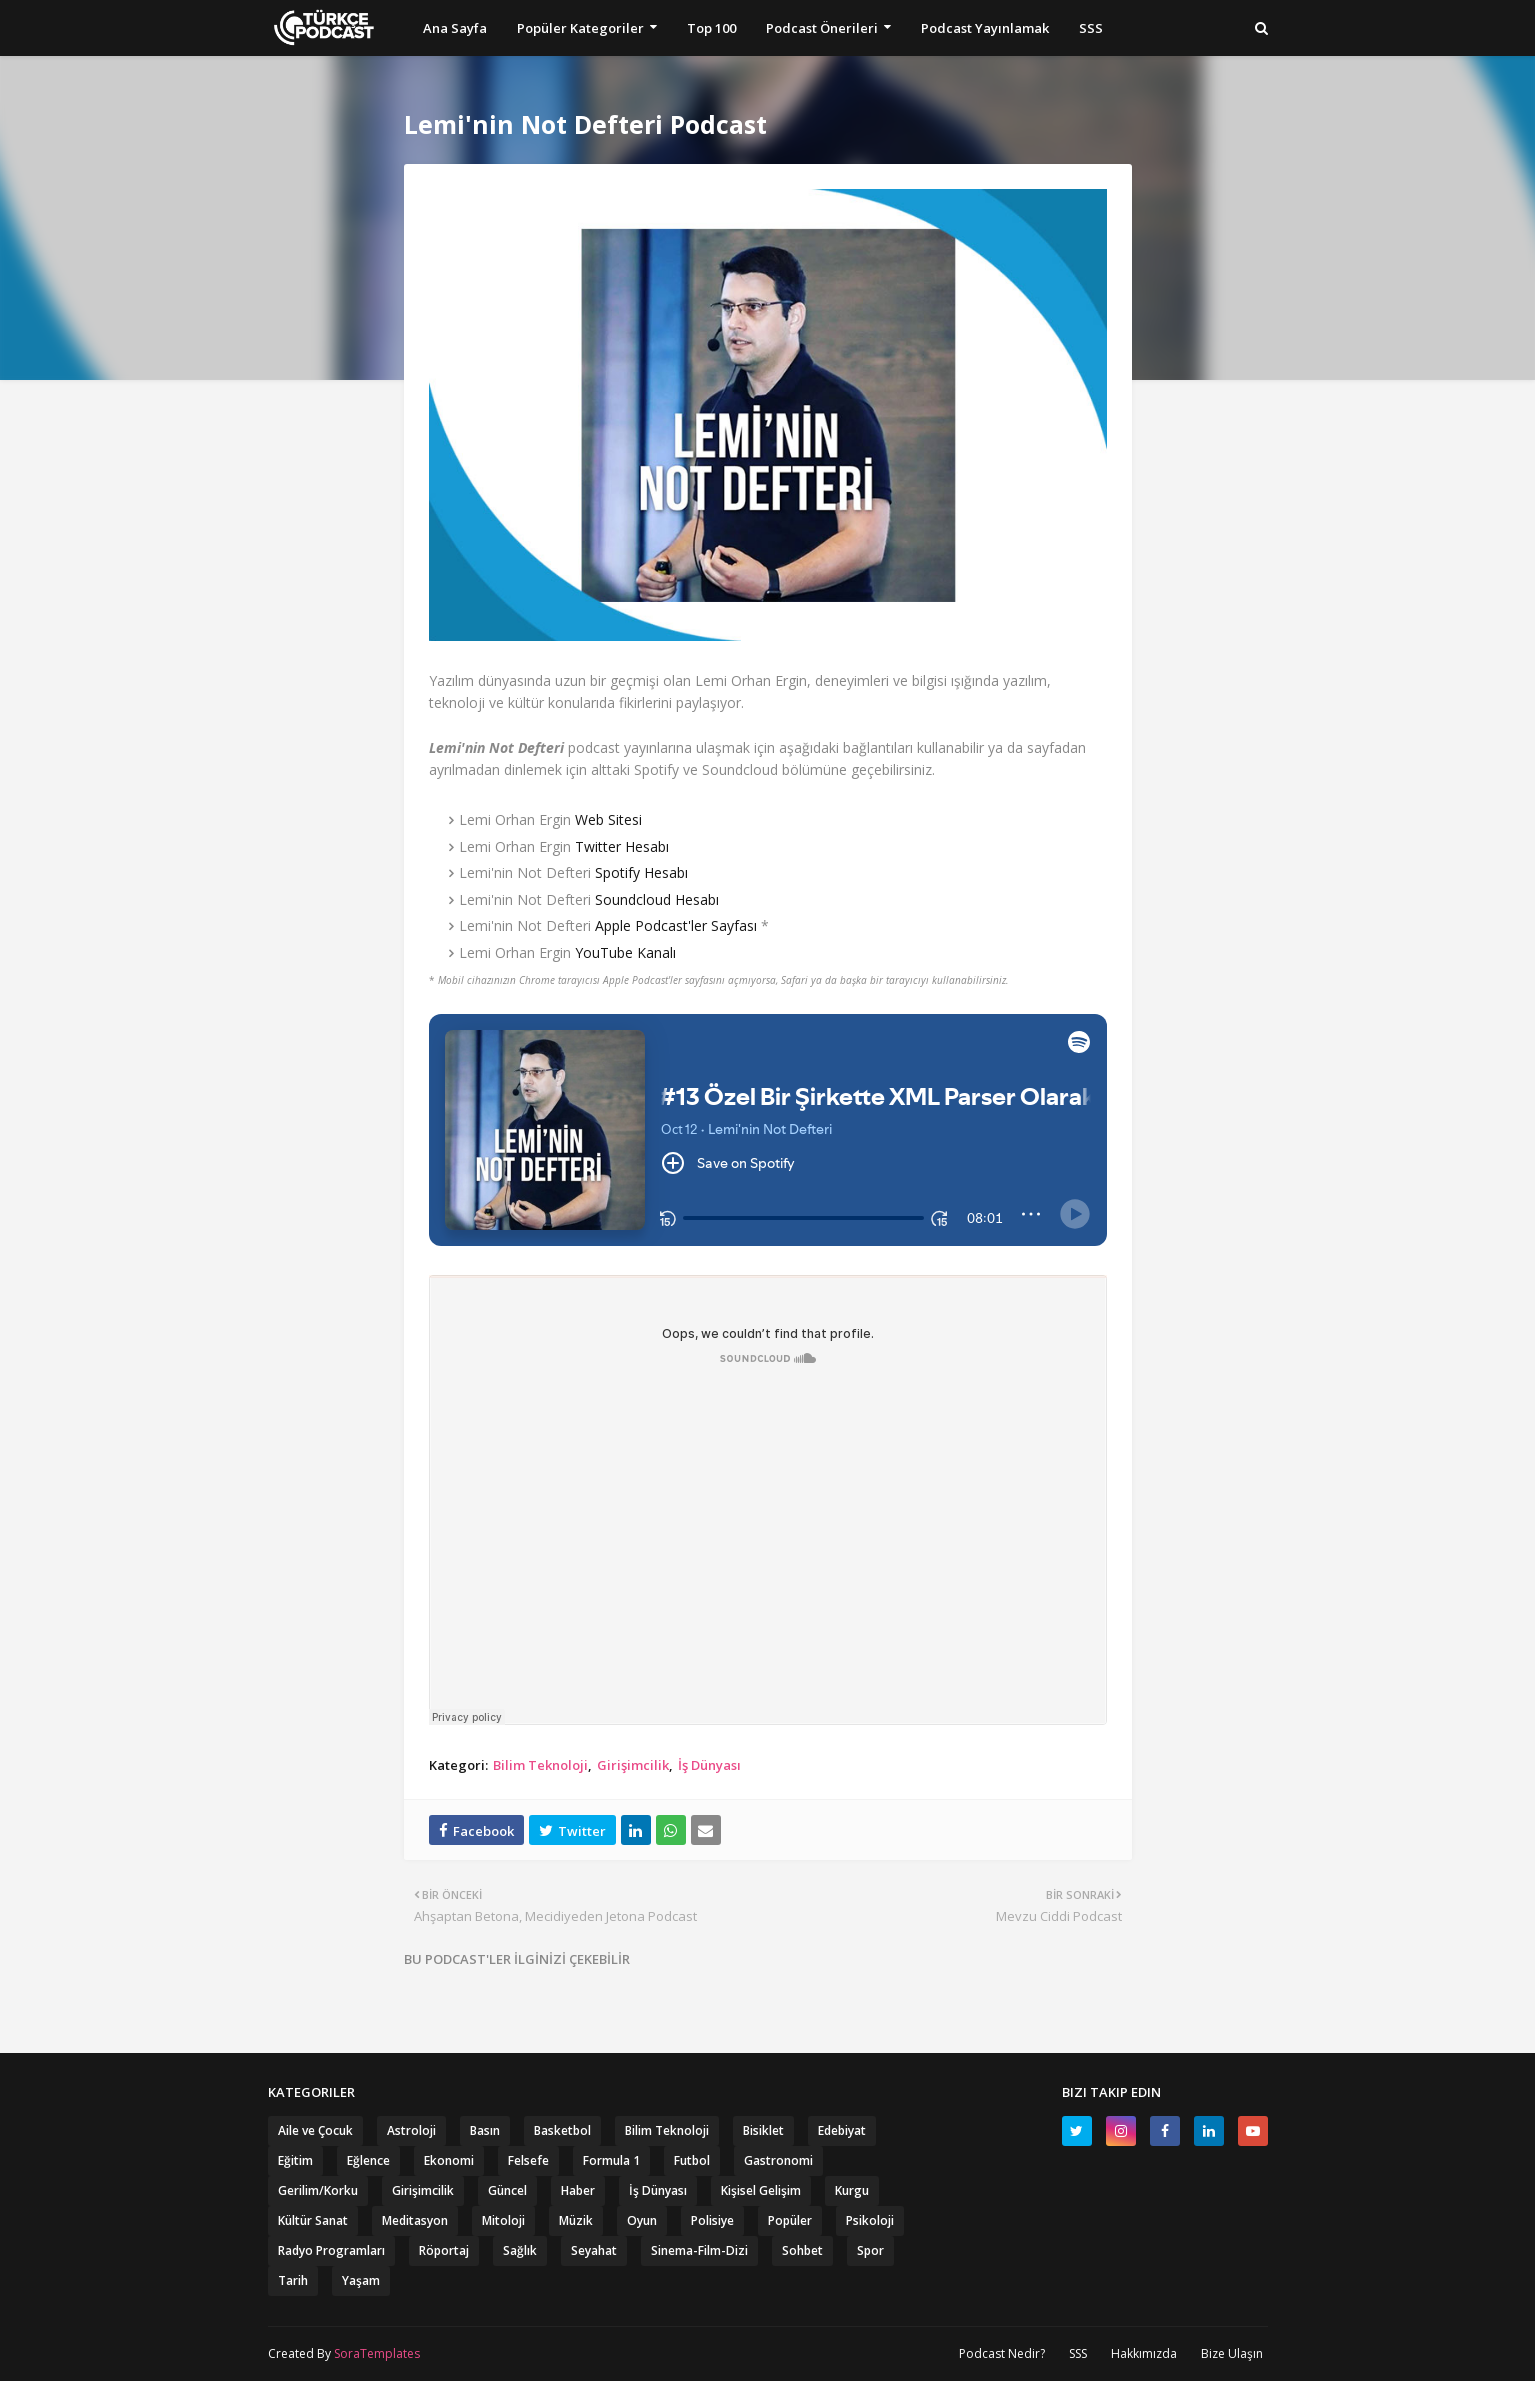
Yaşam (361, 2280)
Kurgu (852, 2190)
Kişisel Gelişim (761, 2190)
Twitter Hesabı (622, 846)
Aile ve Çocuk (315, 2130)
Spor (870, 2250)
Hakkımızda (1144, 2353)
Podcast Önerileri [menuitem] (822, 28)
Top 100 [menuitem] (711, 28)
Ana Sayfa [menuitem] (455, 28)
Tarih (293, 2280)
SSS (1078, 2353)
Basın (485, 2130)
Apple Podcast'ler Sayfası (676, 925)
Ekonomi (449, 2160)
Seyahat (594, 2250)
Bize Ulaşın (1232, 2353)
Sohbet (802, 2250)
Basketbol (562, 2130)
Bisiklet (763, 2130)
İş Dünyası (709, 1765)
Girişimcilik (633, 1765)
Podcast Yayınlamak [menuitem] (985, 28)
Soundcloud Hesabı (657, 899)
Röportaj (444, 2250)
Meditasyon (415, 2220)
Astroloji (411, 2130)
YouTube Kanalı (625, 952)
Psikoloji (870, 2220)
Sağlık (520, 2250)
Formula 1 (611, 2160)
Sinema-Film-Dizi (699, 2250)
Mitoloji (503, 2220)
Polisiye (712, 2220)
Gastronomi (778, 2160)
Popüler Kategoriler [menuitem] (580, 28)
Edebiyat (842, 2130)
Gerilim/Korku (318, 2190)
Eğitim (295, 2160)
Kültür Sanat (313, 2220)
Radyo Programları (331, 2250)
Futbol (692, 2160)
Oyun (642, 2220)
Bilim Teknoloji (540, 1765)
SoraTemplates (377, 2353)
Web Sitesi (608, 819)
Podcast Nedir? (1002, 2353)
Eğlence (368, 2160)
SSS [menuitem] (1091, 28)
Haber (578, 2190)
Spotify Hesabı (641, 872)
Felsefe (528, 2160)
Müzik (576, 2220)
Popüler (790, 2220)
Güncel (507, 2190)
